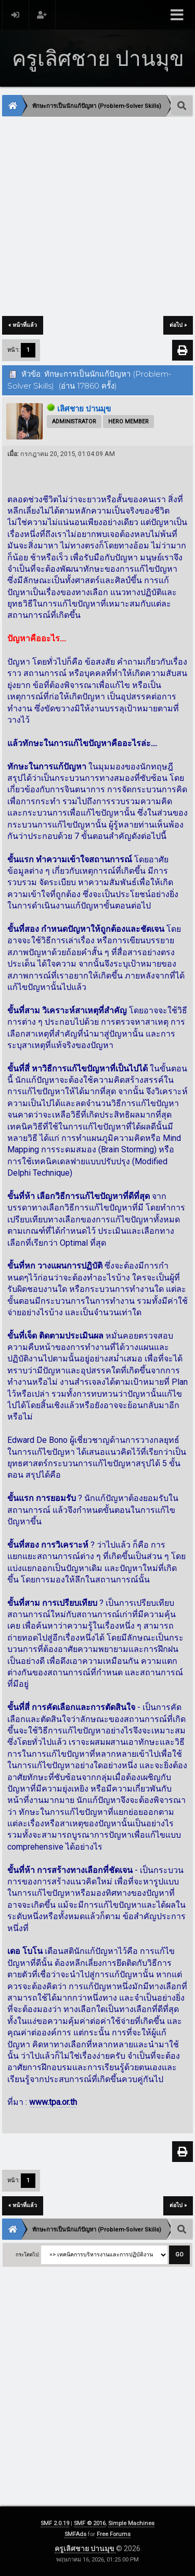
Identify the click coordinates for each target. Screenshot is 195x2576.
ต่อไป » (178, 325)
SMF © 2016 (90, 2523)
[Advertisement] (97, 217)
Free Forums (114, 2534)
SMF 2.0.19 (55, 2523)
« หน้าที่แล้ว (22, 325)
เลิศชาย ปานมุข (84, 409)
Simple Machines (131, 2523)
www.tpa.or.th (53, 2102)
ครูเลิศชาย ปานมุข (85, 2548)
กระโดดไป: (28, 2254)
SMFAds (75, 2534)
